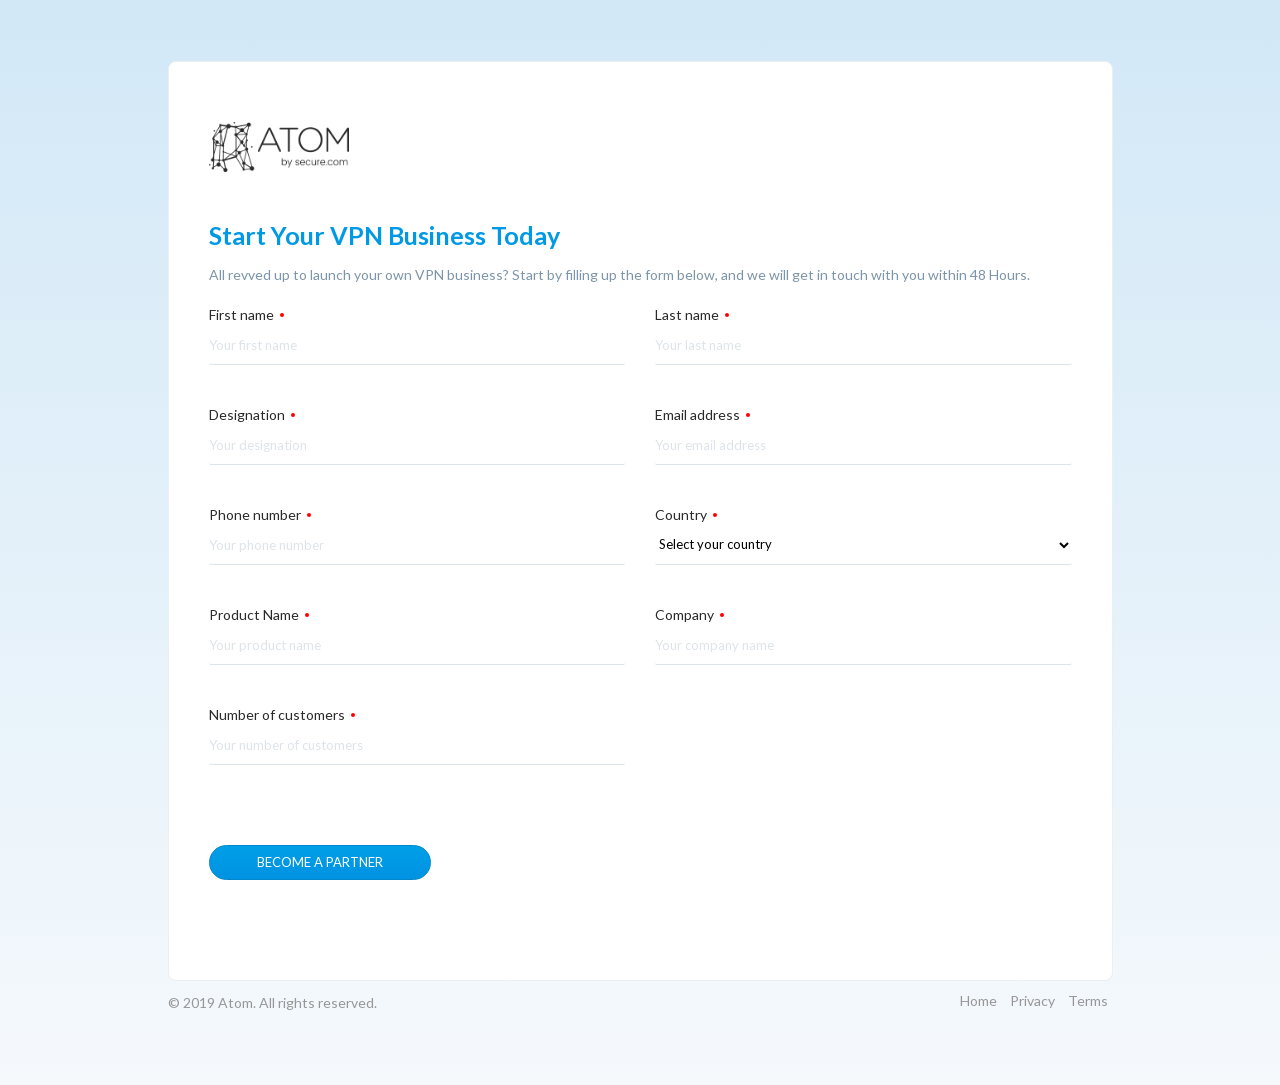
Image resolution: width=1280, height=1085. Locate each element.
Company (689, 614)
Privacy (1032, 1000)
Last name (692, 314)
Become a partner (320, 862)
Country (686, 514)
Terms (1088, 1000)
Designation (252, 414)
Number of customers (282, 714)
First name (246, 314)
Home (978, 1000)
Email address (702, 414)
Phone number (260, 514)
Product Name (259, 614)
